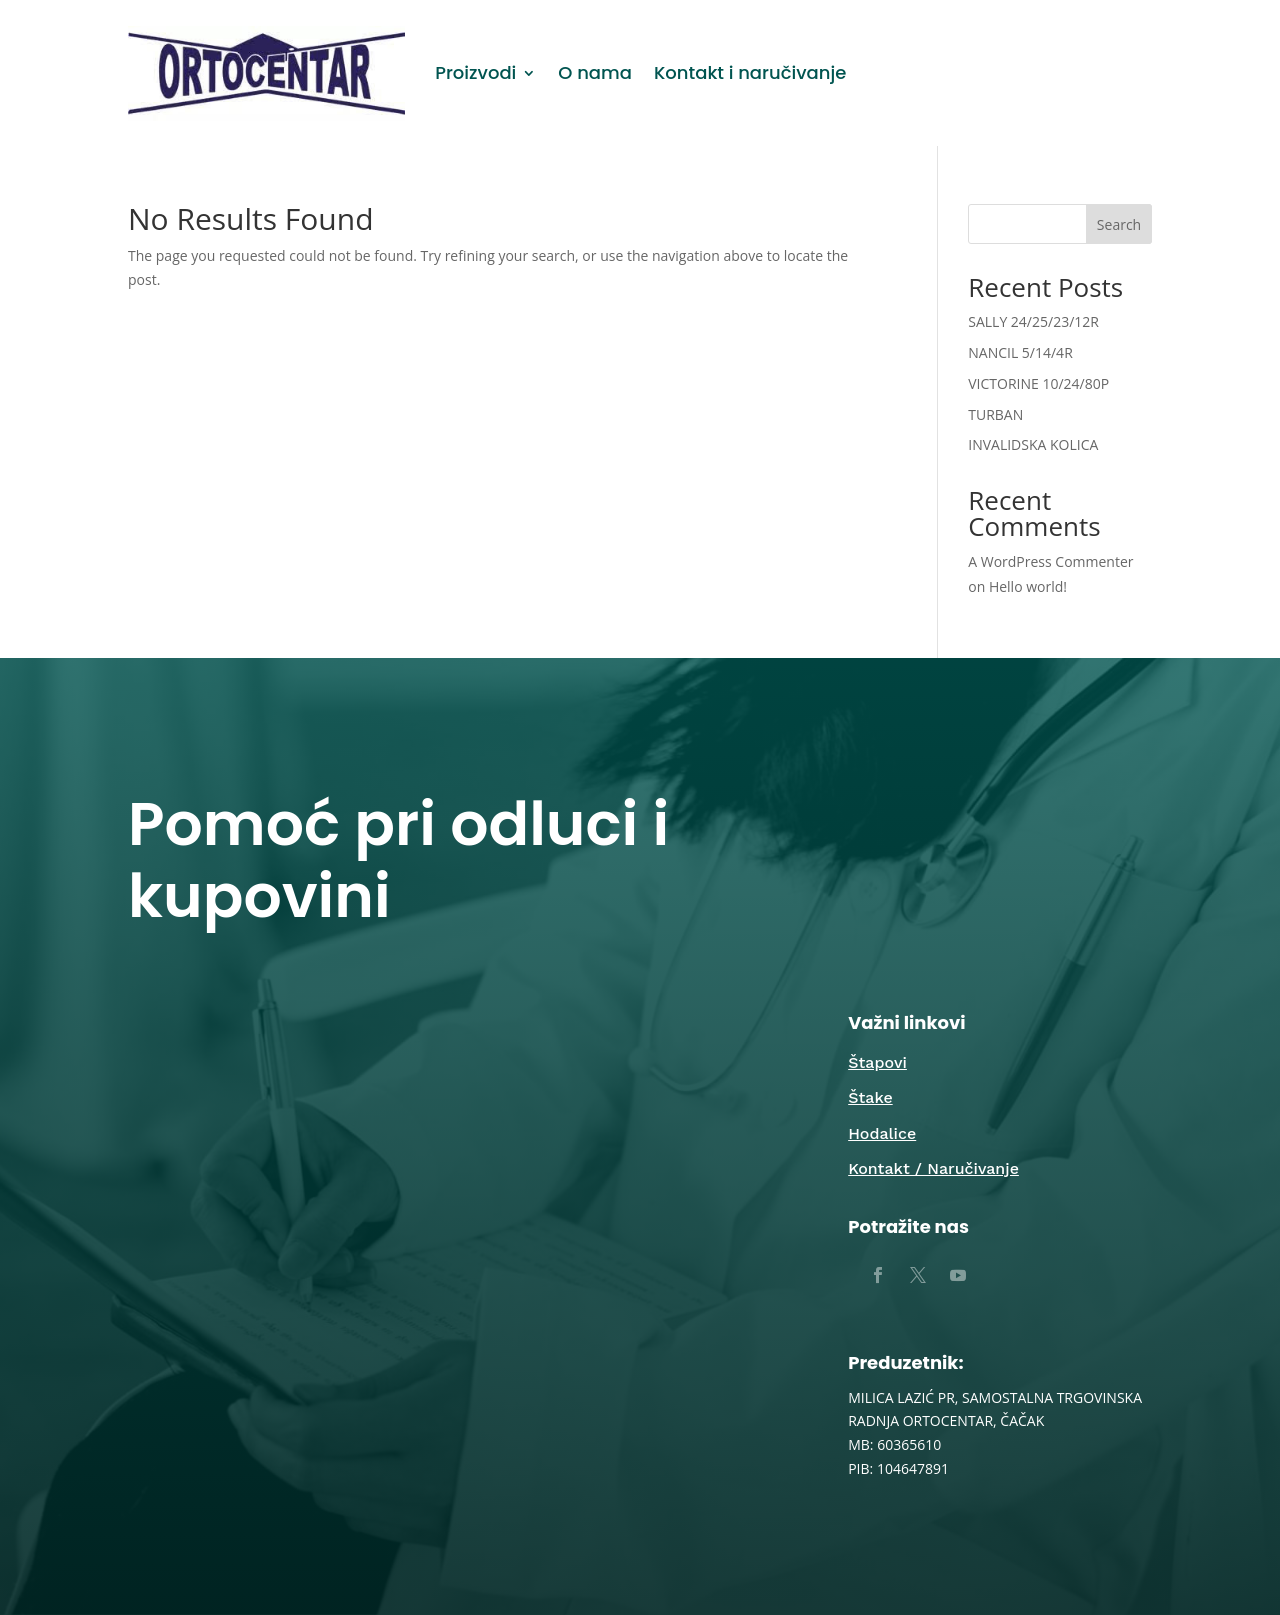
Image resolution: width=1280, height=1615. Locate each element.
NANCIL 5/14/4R (1020, 352)
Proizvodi (475, 72)
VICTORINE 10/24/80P (1038, 383)
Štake (870, 1097)
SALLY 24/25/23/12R (1033, 321)
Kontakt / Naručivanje (933, 1168)
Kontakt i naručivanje (750, 72)
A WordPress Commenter (1050, 561)
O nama (595, 72)
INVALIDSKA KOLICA (1033, 444)
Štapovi (877, 1062)
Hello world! (1028, 586)
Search (1119, 224)
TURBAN (995, 414)
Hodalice (882, 1133)
